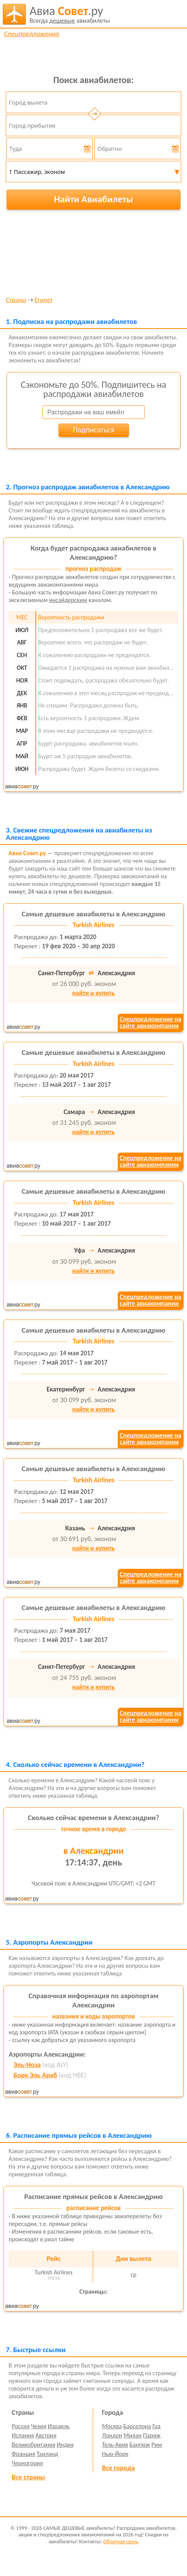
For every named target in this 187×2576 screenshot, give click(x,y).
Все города (118, 2468)
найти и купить (93, 993)
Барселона (137, 2426)
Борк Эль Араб (35, 2075)
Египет (44, 300)
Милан (133, 2435)
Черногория (27, 2463)
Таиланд (47, 2454)
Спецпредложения (31, 34)
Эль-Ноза (27, 2064)
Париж (152, 2435)
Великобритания (33, 2444)
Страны (16, 300)
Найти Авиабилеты (93, 199)
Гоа (156, 2426)
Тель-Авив (115, 2444)
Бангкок (139, 2444)
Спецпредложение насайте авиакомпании (150, 1022)
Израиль (59, 2426)
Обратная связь (121, 2541)
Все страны (28, 2477)
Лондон (112, 2435)
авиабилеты (70, 14)
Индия (65, 2444)
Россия (21, 2426)
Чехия (38, 2426)
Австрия (46, 2435)
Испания (23, 2435)
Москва (112, 2426)
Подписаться (93, 429)
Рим (156, 2444)
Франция (23, 2454)
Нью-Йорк (115, 2454)
